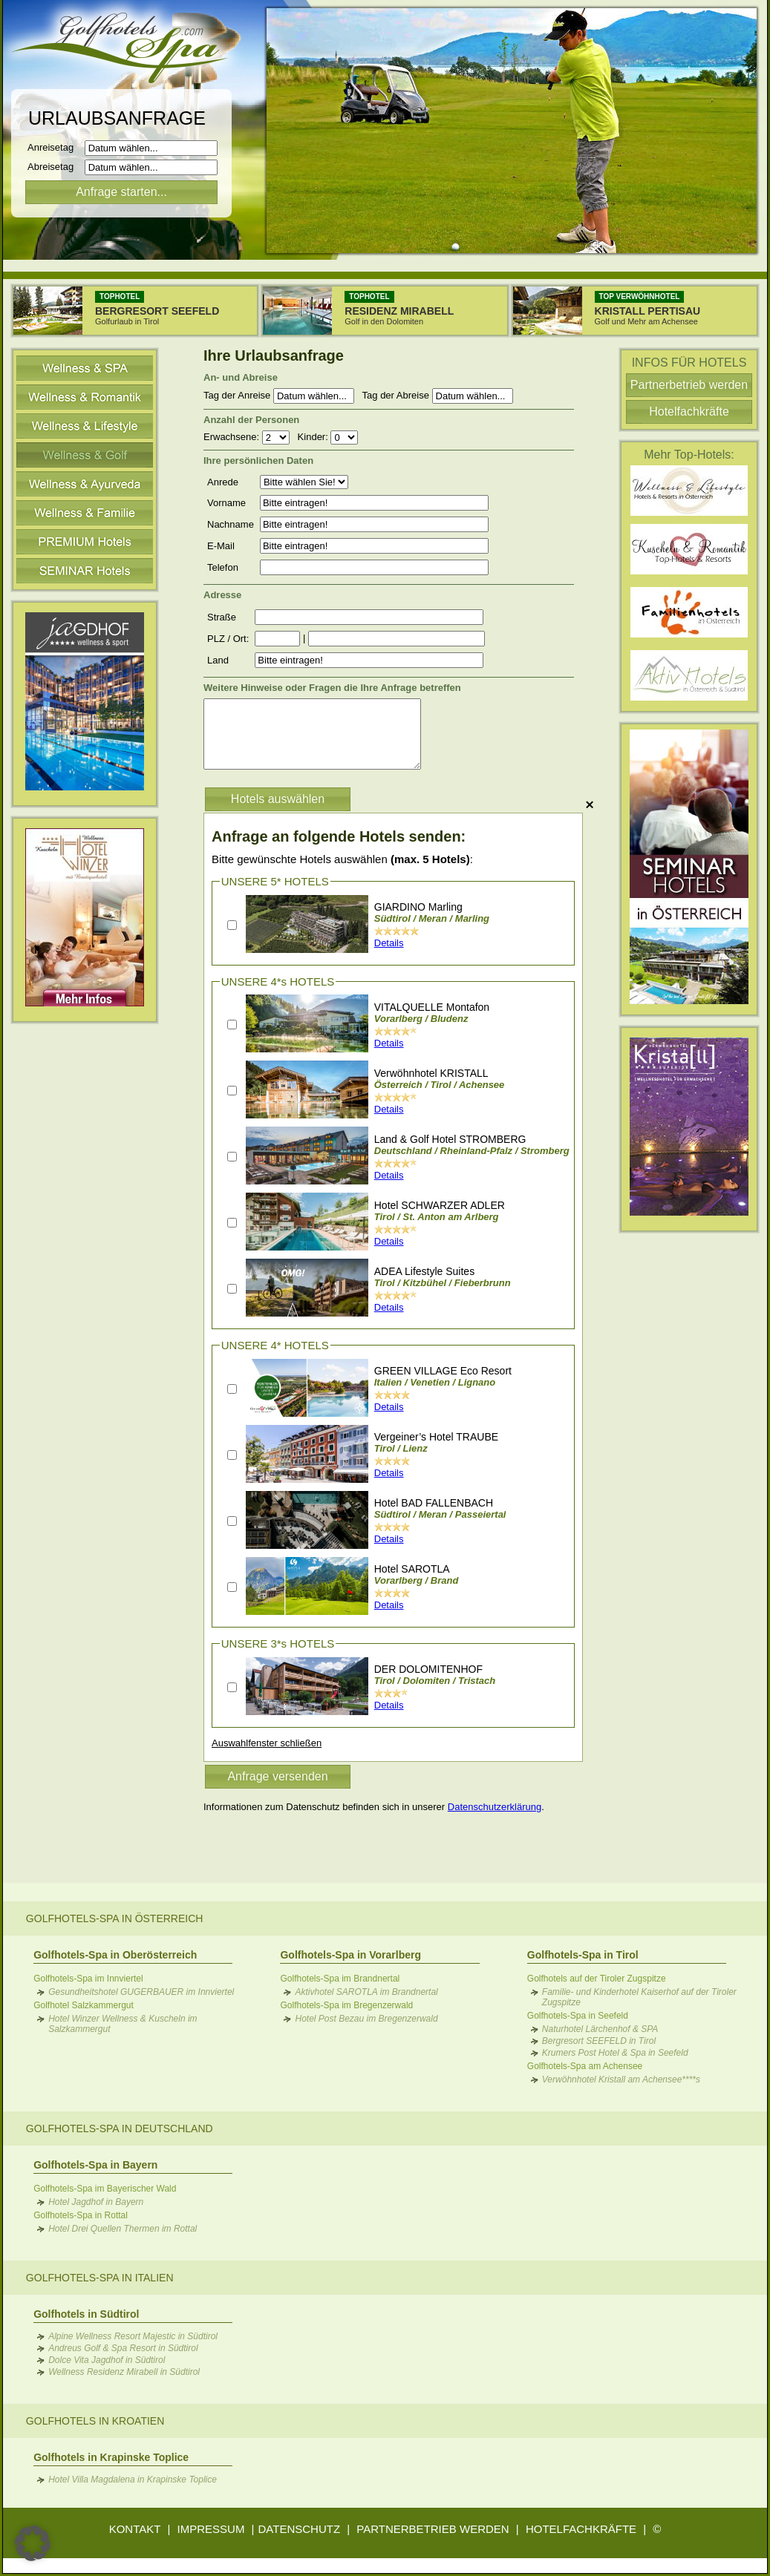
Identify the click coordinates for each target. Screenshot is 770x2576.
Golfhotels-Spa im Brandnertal (339, 1978)
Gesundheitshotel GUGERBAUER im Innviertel (141, 1992)
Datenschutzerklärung (494, 1806)
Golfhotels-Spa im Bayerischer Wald (104, 2188)
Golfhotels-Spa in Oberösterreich (115, 1955)
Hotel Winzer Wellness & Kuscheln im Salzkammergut (122, 2023)
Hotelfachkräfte (689, 411)
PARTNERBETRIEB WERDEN (432, 2529)
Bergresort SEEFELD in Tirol (599, 2041)
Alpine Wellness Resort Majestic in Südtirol (133, 2336)
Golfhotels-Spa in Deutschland (119, 2128)
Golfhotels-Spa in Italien (100, 2278)
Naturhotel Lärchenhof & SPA (600, 2029)
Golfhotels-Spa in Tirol (583, 1955)
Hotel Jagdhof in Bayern (95, 2202)
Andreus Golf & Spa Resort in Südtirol (123, 2348)
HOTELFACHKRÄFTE (581, 2529)
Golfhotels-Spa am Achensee (584, 2066)
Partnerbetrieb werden (689, 384)
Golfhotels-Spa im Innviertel (88, 1978)
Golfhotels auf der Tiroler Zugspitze (596, 1978)
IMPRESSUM (211, 2529)
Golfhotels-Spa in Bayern (95, 2165)
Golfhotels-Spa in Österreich (114, 1918)
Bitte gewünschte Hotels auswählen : (342, 859)
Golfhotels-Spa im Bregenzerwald (346, 2005)
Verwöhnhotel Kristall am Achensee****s (621, 2079)
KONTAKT (135, 2529)
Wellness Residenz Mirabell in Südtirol (124, 2372)
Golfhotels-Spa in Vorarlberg (350, 1955)
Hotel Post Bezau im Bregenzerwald (366, 2018)
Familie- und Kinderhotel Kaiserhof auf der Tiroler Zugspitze (639, 1997)
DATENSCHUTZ (299, 2529)
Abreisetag (54, 166)
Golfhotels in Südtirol (86, 2314)
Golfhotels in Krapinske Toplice (111, 2457)
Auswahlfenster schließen (267, 1743)
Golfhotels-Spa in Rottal (80, 2215)
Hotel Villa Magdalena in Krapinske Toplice (132, 2479)
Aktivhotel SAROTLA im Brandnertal (366, 1992)
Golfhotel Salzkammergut (83, 2005)
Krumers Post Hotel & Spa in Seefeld (615, 2053)
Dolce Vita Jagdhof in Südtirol (106, 2360)
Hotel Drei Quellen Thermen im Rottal (122, 2228)
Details (389, 942)
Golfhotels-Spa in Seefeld (577, 2015)
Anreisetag (54, 147)
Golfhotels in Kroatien (95, 2421)
